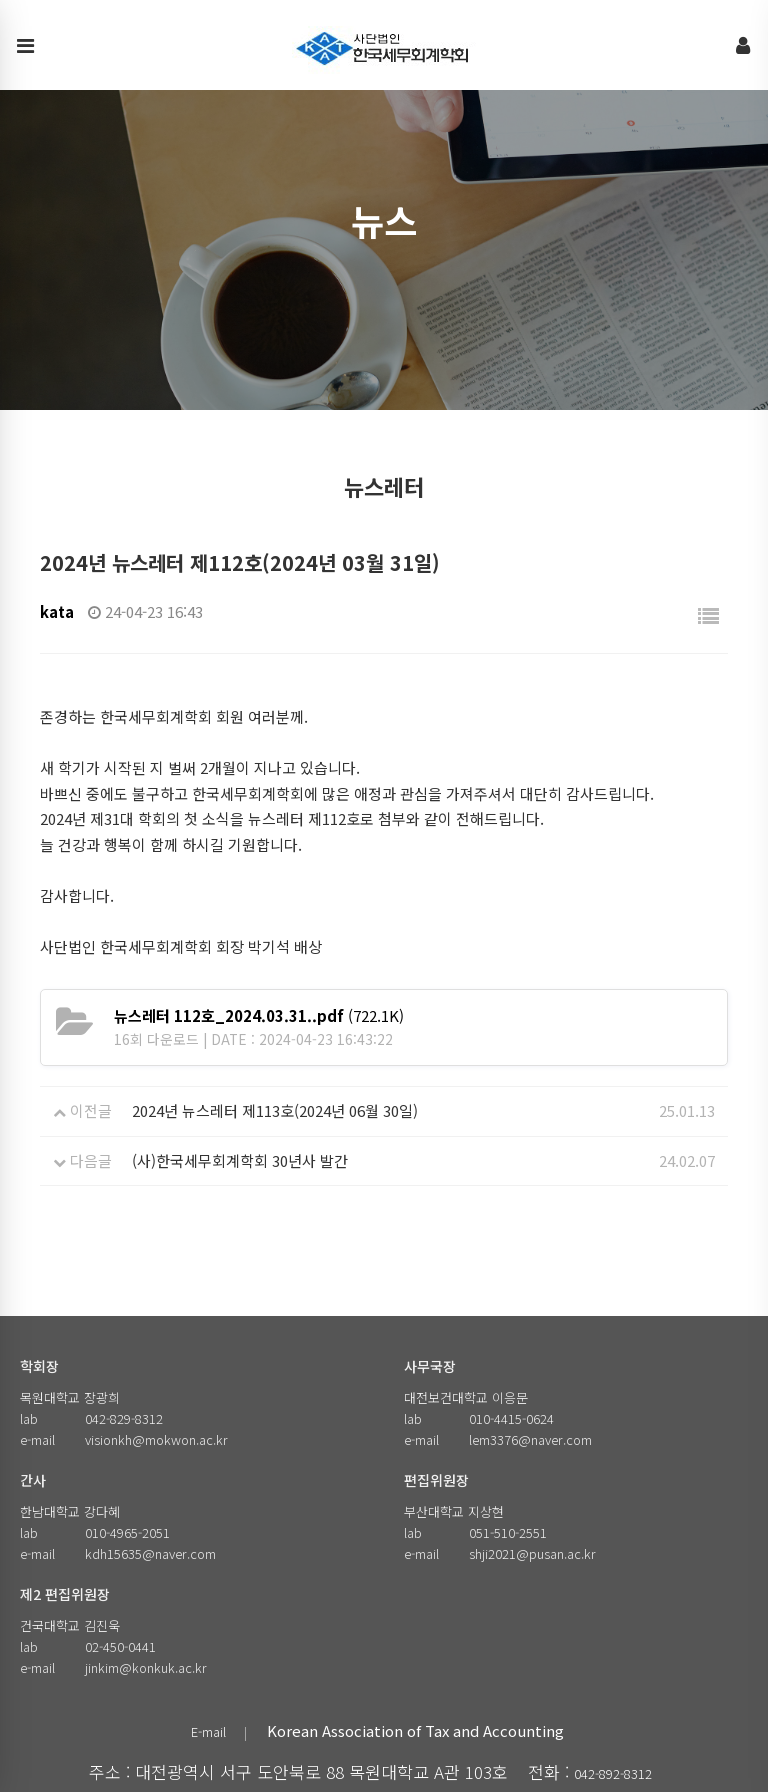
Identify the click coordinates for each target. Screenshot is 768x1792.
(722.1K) (259, 1015)
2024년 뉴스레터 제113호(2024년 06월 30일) (275, 1110)
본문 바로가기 (0, 0)
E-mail (208, 1731)
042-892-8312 (613, 1773)
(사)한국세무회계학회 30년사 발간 (240, 1160)
